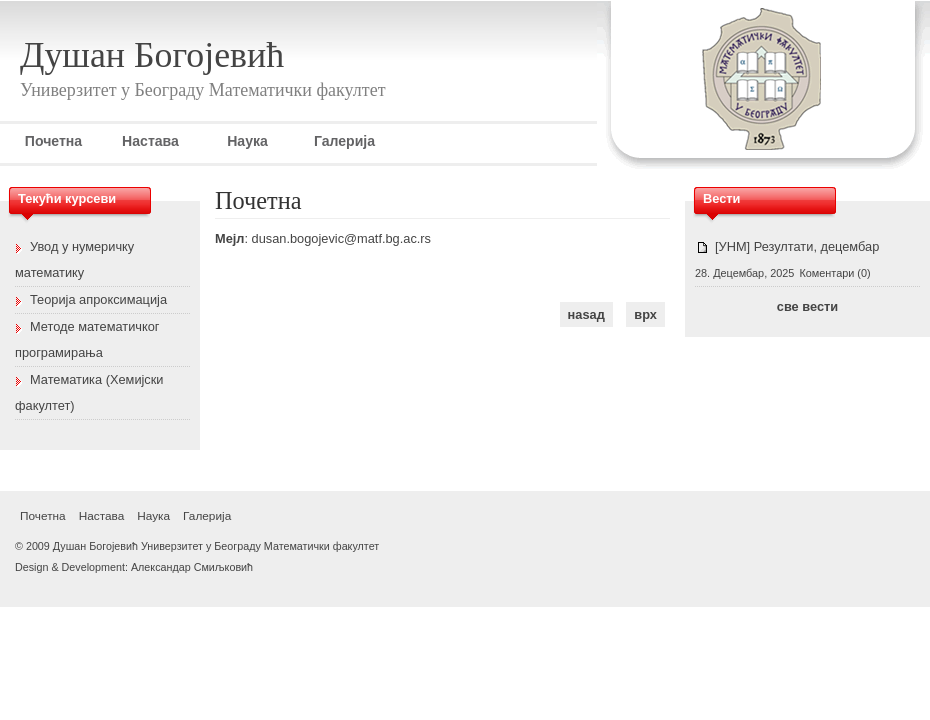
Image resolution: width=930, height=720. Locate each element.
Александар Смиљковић (192, 567)
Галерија (344, 141)
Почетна (53, 141)
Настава (150, 141)
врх (645, 314)
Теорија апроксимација (98, 299)
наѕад (586, 314)
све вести (807, 306)
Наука (247, 141)
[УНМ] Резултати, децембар (797, 246)
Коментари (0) (834, 273)
